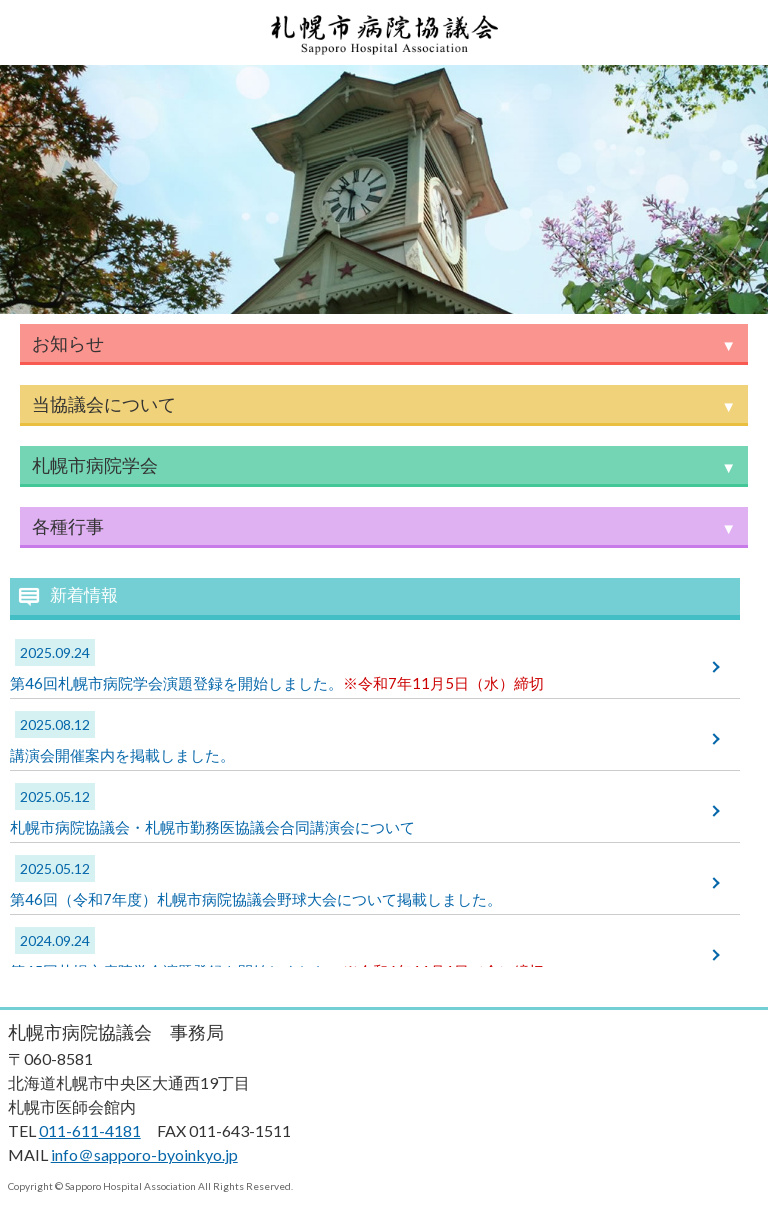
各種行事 (68, 526)
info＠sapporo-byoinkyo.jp (144, 1154)
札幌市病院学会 (95, 465)
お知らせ (68, 343)
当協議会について (104, 404)
